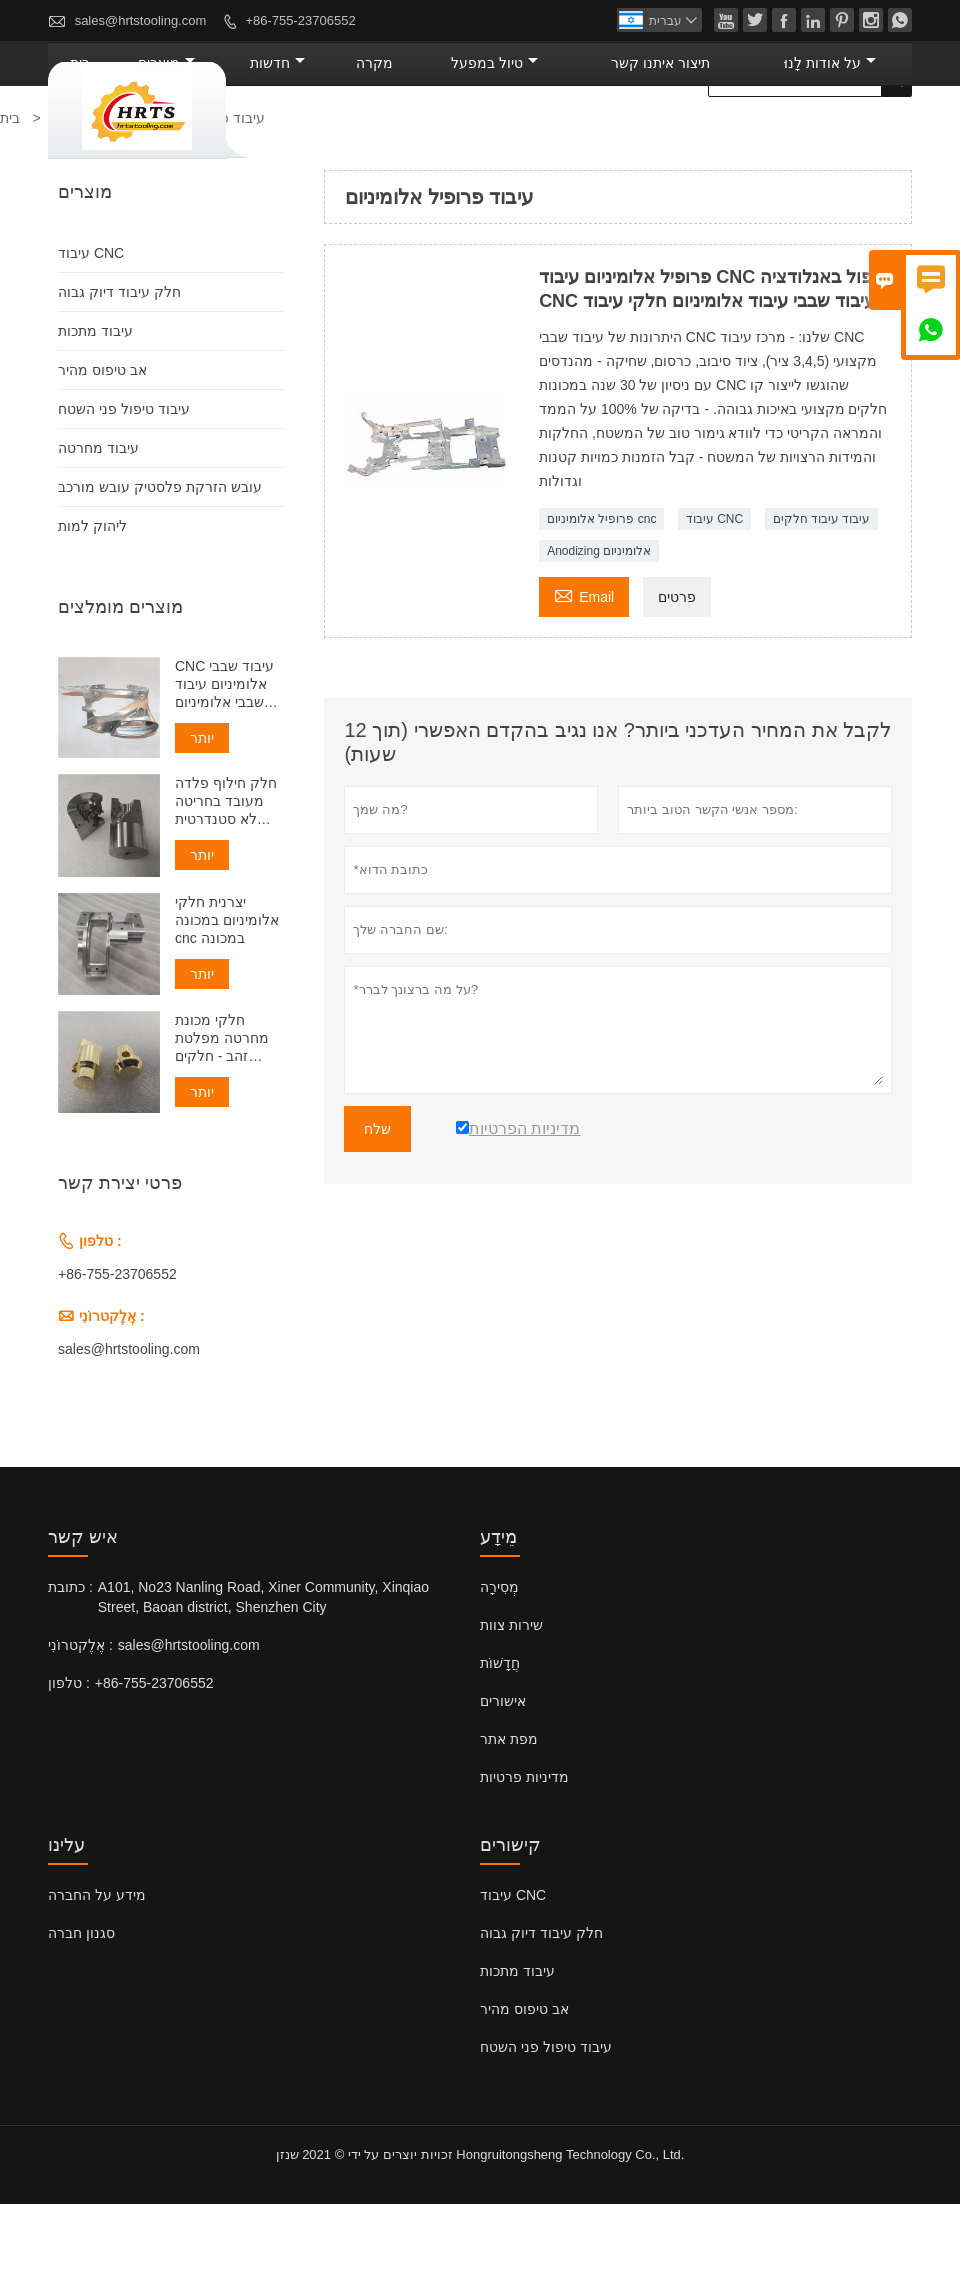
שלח (377, 1201)
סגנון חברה (81, 2005)
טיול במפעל (594, 135)
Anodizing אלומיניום (599, 623)
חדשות (428, 135)
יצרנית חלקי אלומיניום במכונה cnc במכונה (227, 992)
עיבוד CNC (714, 591)
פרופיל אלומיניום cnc (601, 591)
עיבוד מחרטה (98, 520)
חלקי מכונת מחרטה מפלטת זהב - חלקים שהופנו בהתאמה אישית (225, 1110)
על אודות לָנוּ (849, 135)
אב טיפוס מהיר (102, 442)
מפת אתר (509, 1811)
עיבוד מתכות (95, 403)
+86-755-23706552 (300, 20)
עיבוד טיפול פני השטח (124, 481)
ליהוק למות (92, 598)
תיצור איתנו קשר (720, 135)
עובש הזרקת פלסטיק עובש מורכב (160, 559)
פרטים (677, 669)
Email (584, 666)
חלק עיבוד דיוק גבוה (119, 364)
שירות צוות (511, 1697)
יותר (202, 810)
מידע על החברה (97, 1967)
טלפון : (69, 1755)
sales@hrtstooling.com (141, 20)
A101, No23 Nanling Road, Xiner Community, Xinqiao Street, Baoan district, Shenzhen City (263, 1669)
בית (278, 135)
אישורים (503, 1773)
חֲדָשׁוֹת (500, 1735)
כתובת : (70, 1659)
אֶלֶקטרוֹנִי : (80, 1717)
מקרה (502, 135)
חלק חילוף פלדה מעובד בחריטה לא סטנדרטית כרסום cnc (226, 873)
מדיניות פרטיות (524, 1849)
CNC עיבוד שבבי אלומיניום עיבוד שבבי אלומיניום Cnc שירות (224, 756)
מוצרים (343, 135)
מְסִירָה (499, 1659)
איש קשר (83, 1609)
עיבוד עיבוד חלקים (822, 591)
